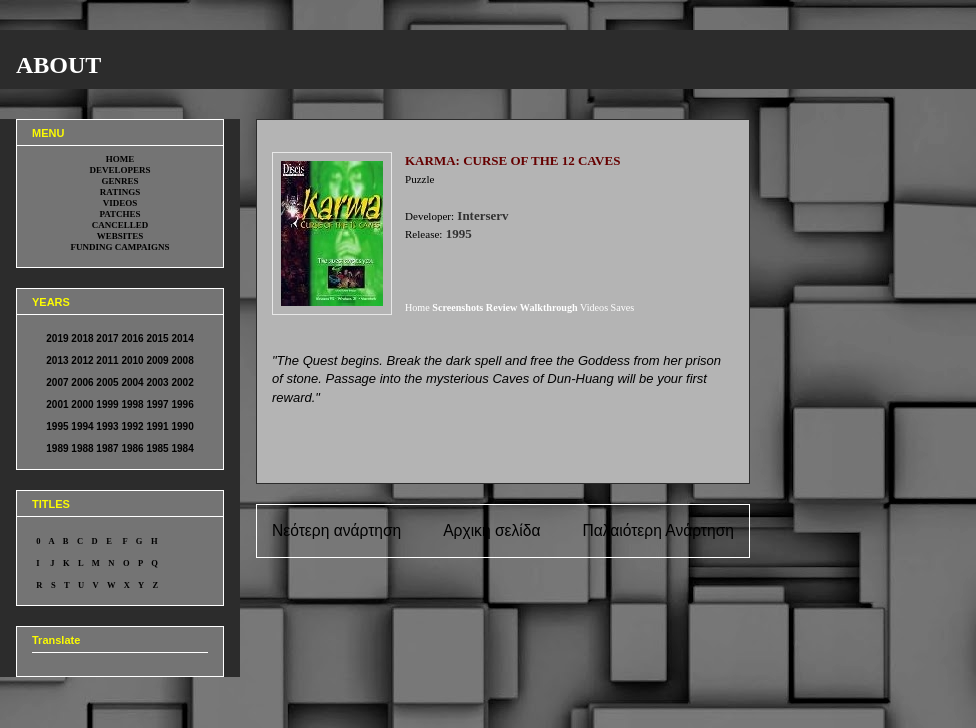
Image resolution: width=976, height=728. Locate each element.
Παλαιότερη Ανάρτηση (658, 530)
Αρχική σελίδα (491, 530)
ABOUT (58, 65)
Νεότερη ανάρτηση (336, 530)
